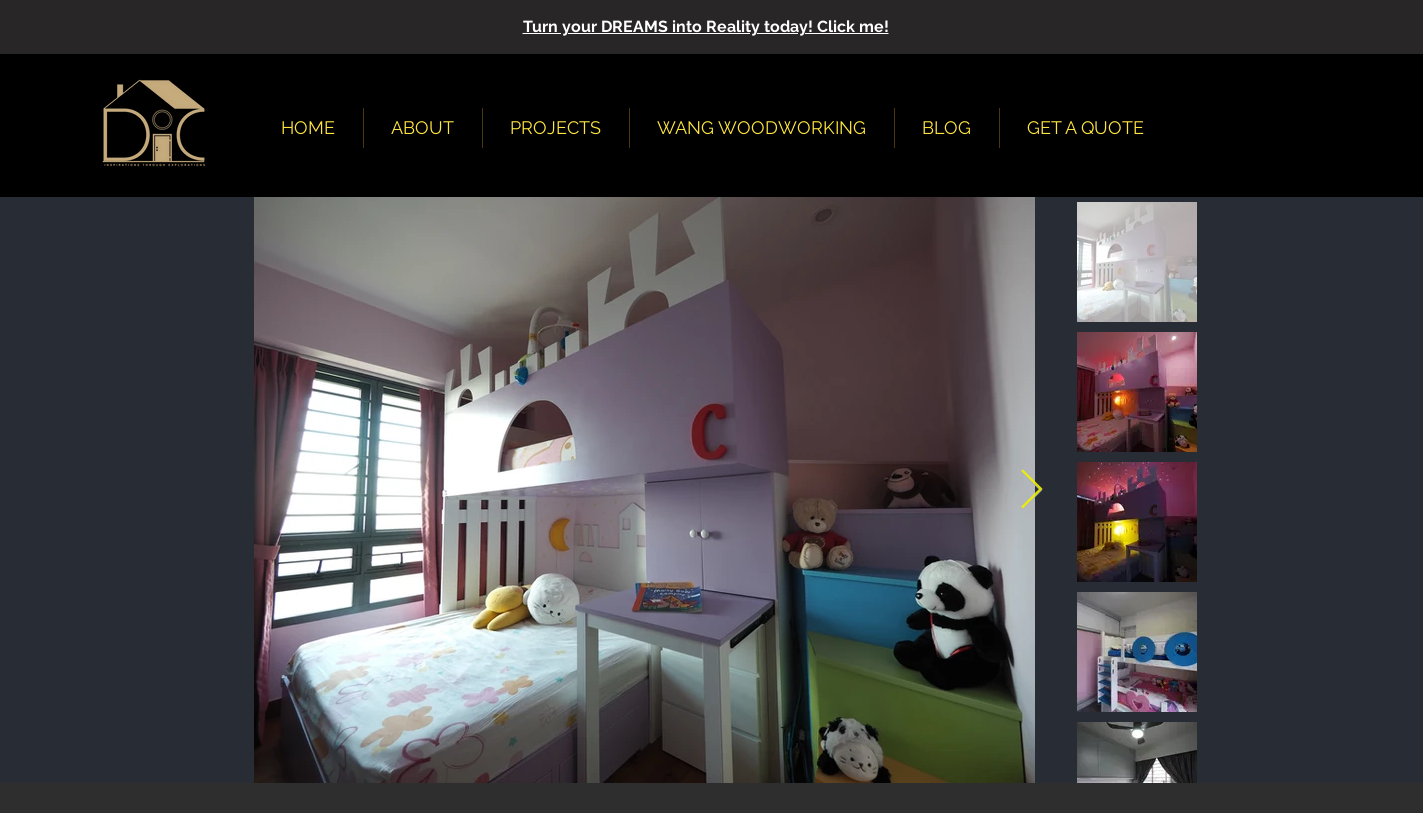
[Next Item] (1031, 490)
